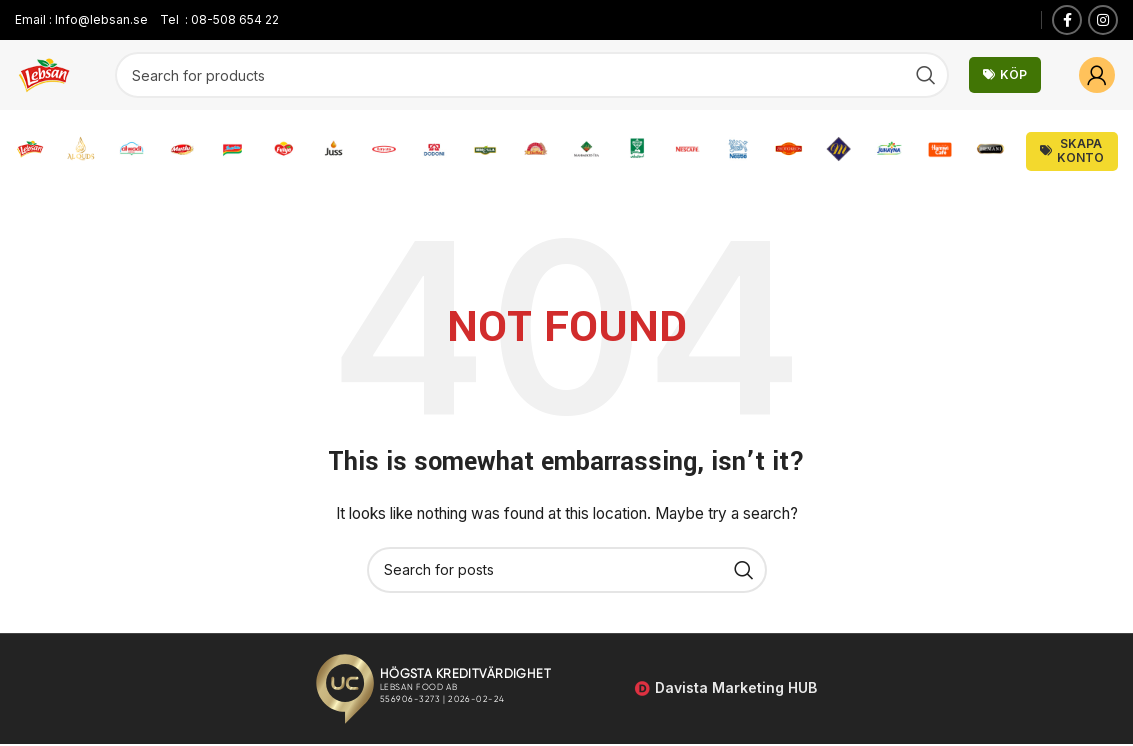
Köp (1005, 74)
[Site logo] (45, 73)
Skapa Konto (1072, 151)
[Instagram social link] (1103, 20)
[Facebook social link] (1067, 20)
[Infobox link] (30, 152)
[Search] (532, 75)
